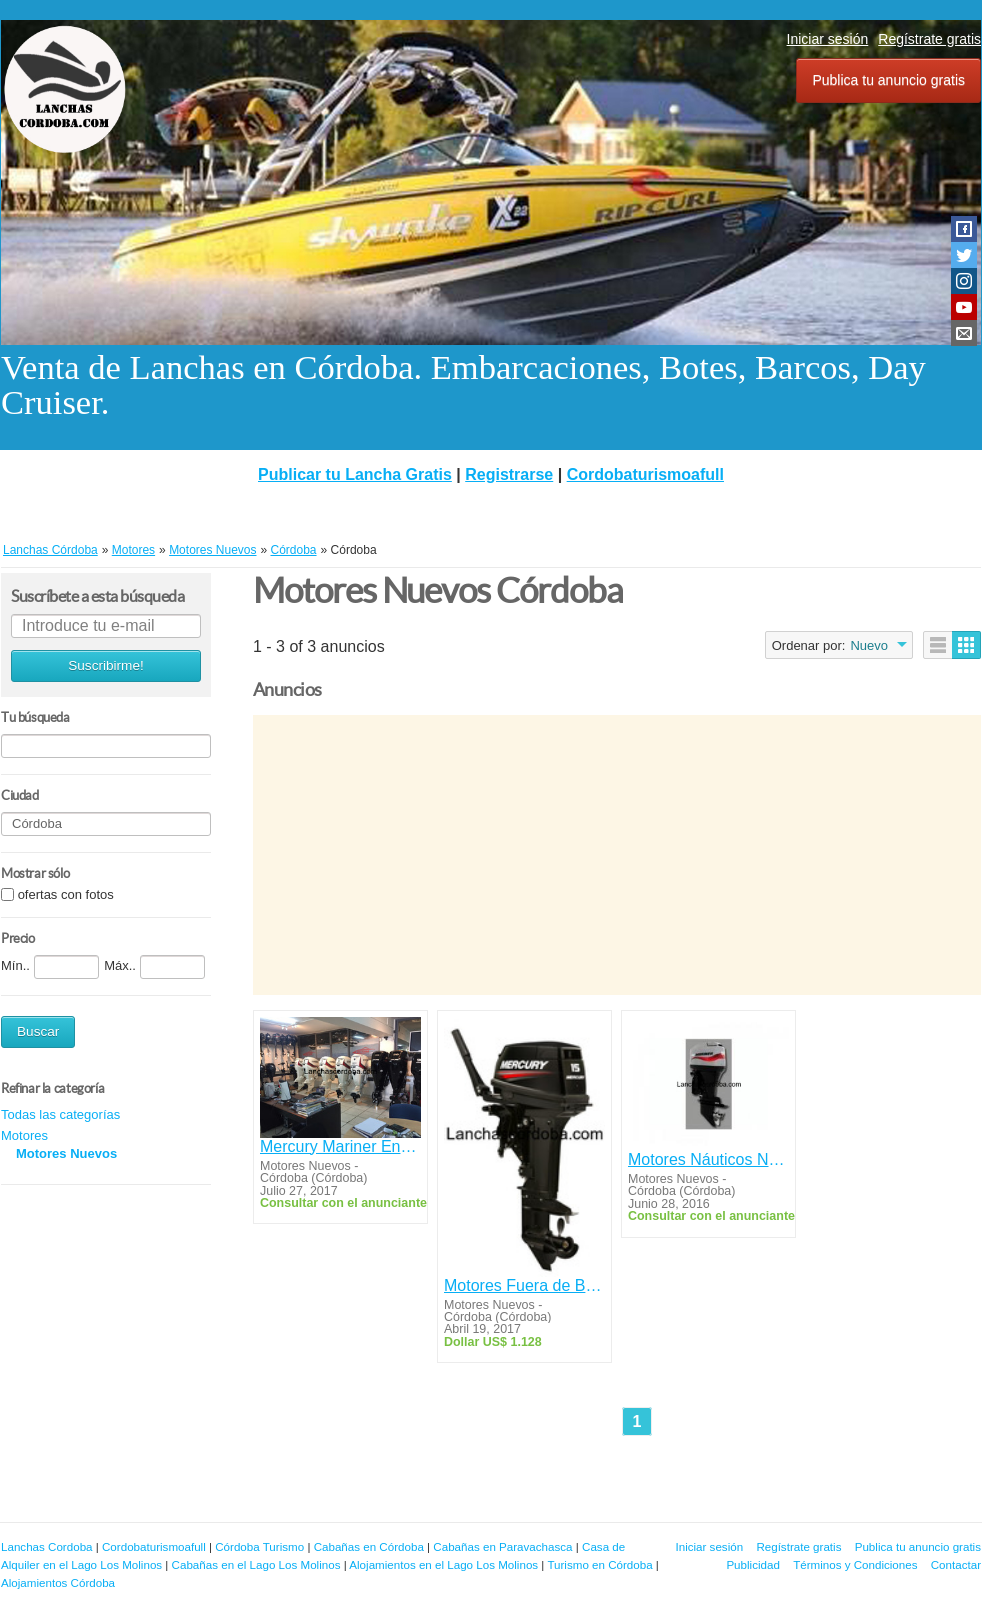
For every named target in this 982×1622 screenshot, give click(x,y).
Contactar (956, 1564)
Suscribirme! (106, 665)
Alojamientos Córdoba (58, 1582)
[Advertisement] (617, 855)
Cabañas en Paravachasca (502, 1546)
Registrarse (509, 474)
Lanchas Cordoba (47, 1546)
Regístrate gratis (929, 39)
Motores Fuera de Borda (524, 1285)
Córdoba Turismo (259, 1546)
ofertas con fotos (66, 894)
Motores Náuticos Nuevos (708, 1159)
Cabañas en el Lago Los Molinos (256, 1564)
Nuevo (869, 645)
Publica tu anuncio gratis (888, 80)
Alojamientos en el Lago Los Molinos (443, 1564)
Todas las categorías (60, 1114)
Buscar (38, 1031)
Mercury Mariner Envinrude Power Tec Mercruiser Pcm (340, 1146)
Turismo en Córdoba (599, 1564)
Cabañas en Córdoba (369, 1546)
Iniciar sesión (828, 39)
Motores (24, 1135)
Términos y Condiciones (855, 1564)
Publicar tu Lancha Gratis (355, 474)
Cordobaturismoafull (645, 474)
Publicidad (753, 1564)
